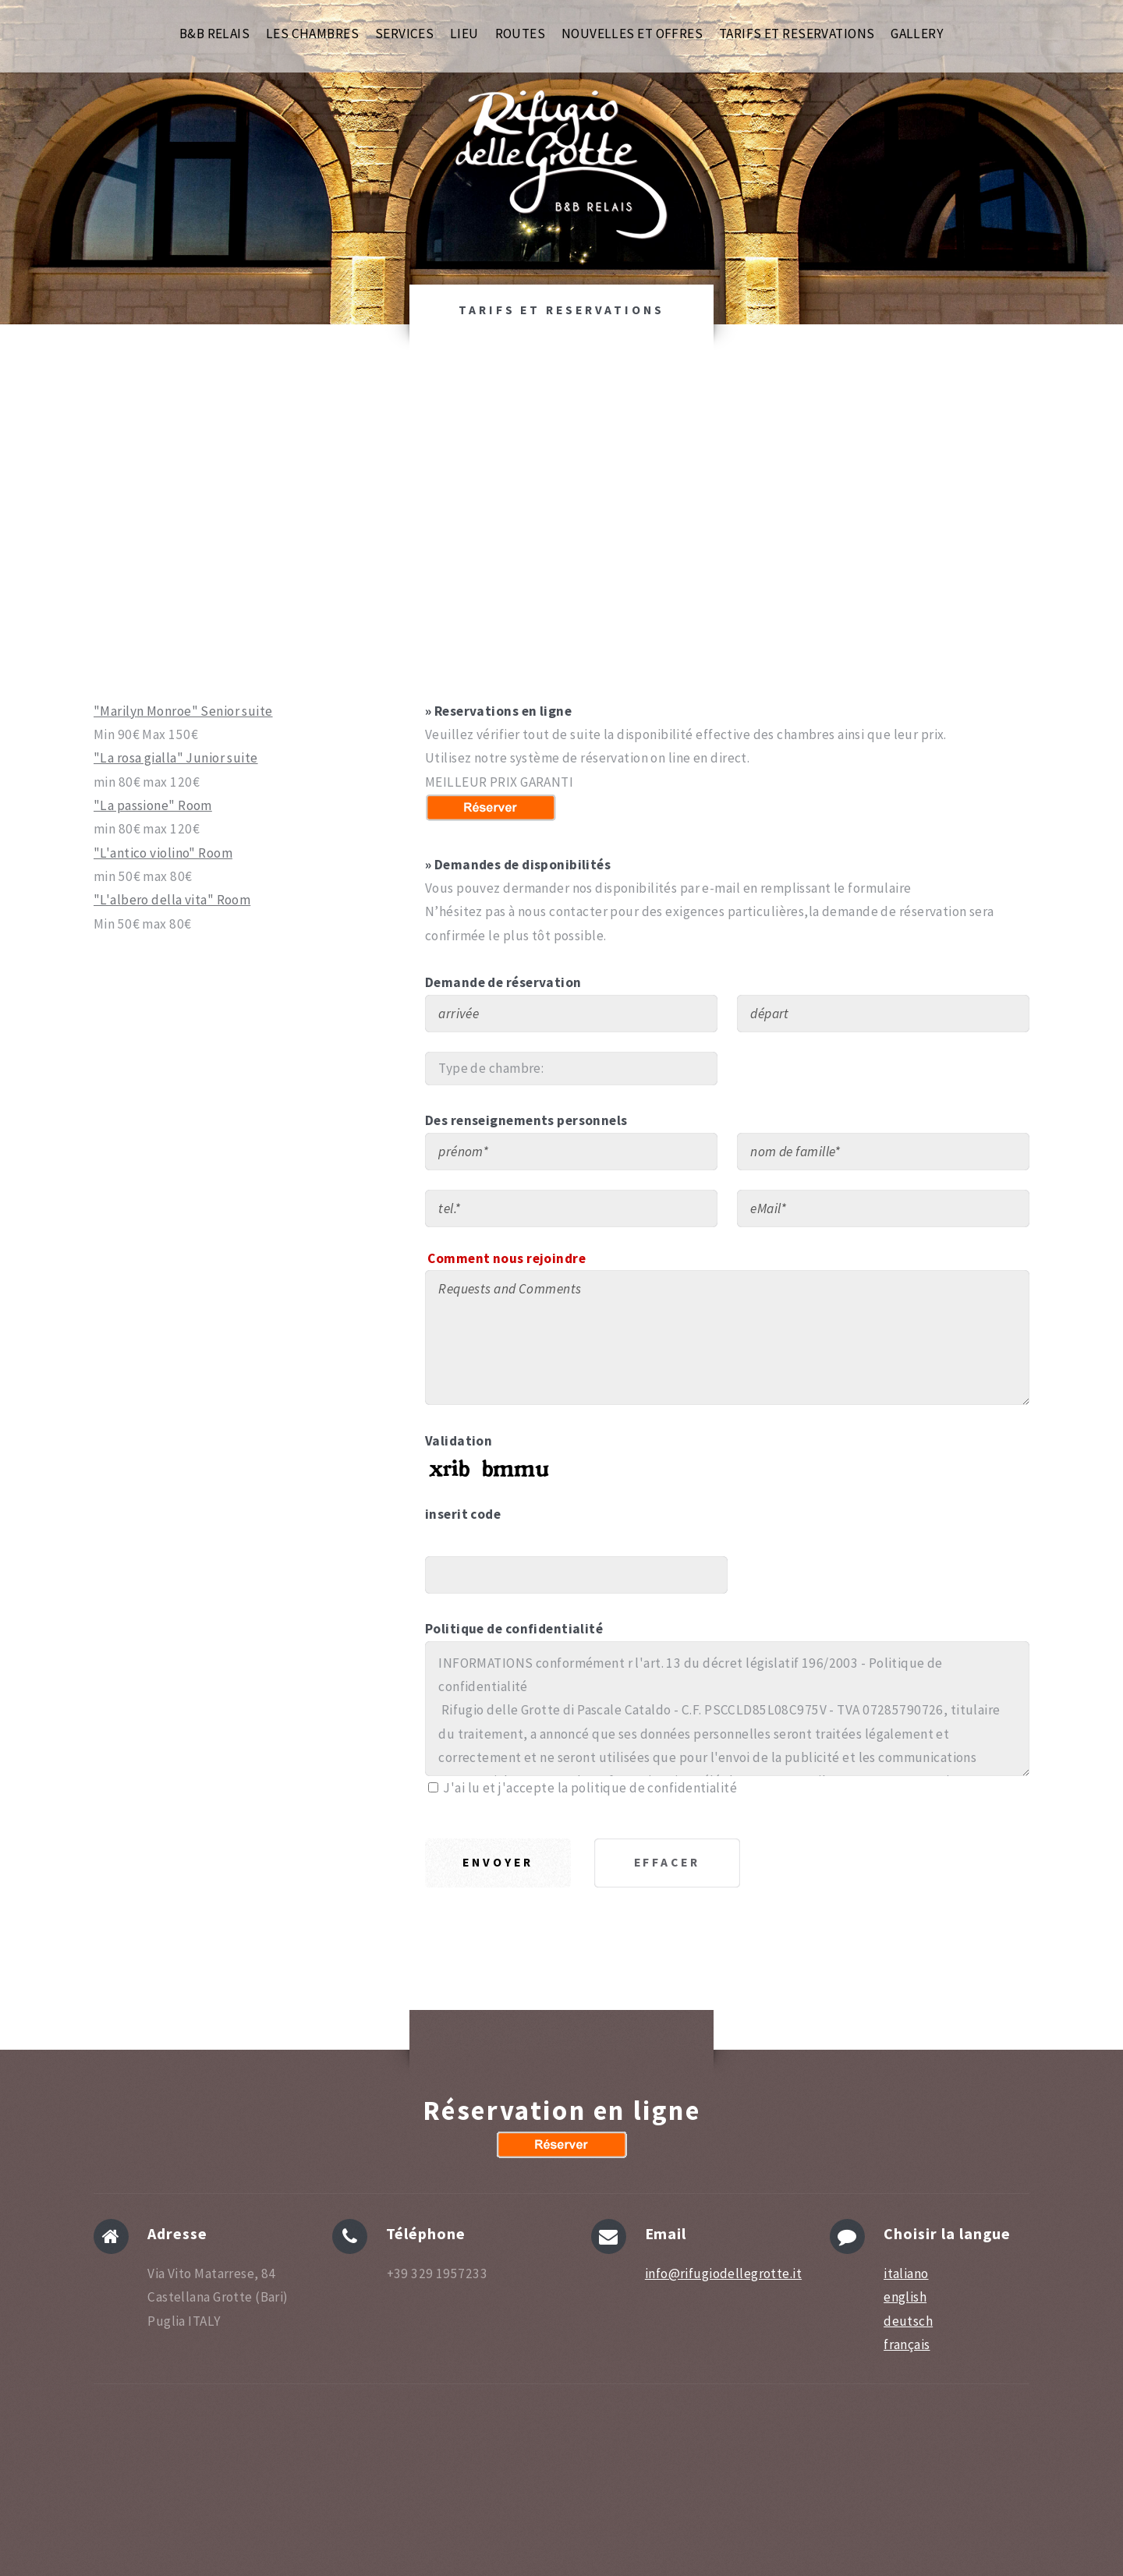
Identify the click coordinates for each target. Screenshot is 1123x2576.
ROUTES (520, 6)
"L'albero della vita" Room (172, 899)
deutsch (908, 2321)
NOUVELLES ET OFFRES (632, 6)
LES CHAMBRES (312, 6)
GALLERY (917, 6)
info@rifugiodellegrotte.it (723, 2273)
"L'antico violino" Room (163, 853)
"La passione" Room (153, 805)
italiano (906, 2273)
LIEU (464, 6)
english (905, 2296)
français (907, 2344)
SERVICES (404, 6)
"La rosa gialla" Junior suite (176, 757)
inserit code (463, 1514)
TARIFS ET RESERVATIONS (797, 6)
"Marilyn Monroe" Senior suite (183, 711)
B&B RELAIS (214, 6)
